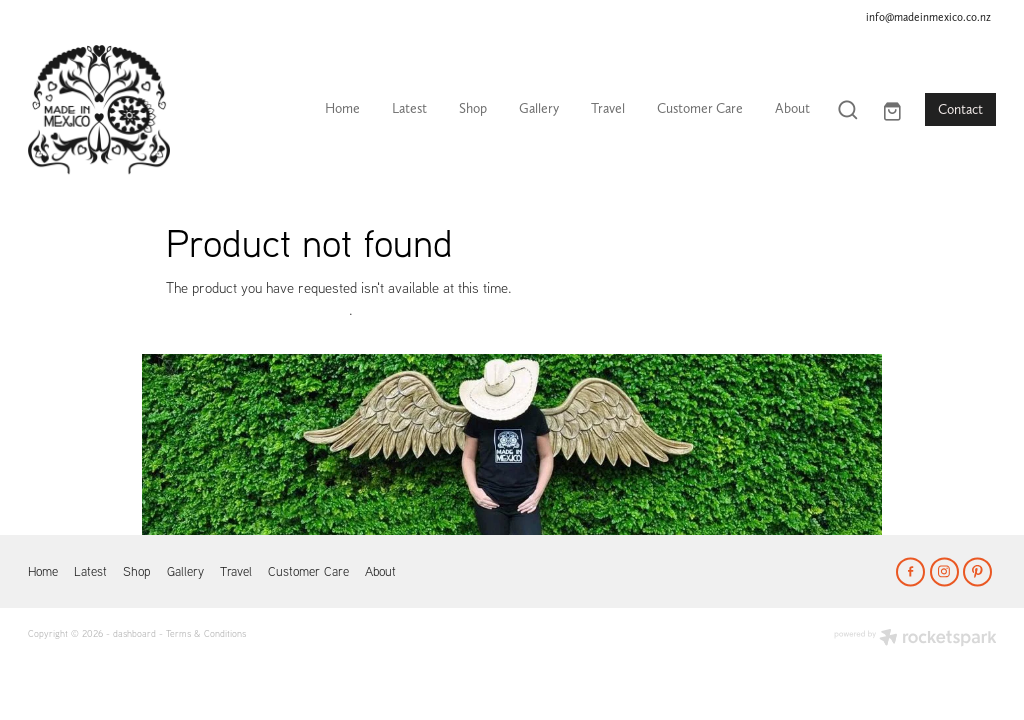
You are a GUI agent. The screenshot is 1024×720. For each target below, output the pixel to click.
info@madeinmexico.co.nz (928, 16)
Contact (960, 109)
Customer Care (700, 108)
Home (342, 108)
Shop (473, 108)
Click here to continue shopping (257, 309)
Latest (409, 108)
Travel (608, 108)
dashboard (134, 633)
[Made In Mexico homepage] (125, 110)
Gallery (539, 108)
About (792, 108)
